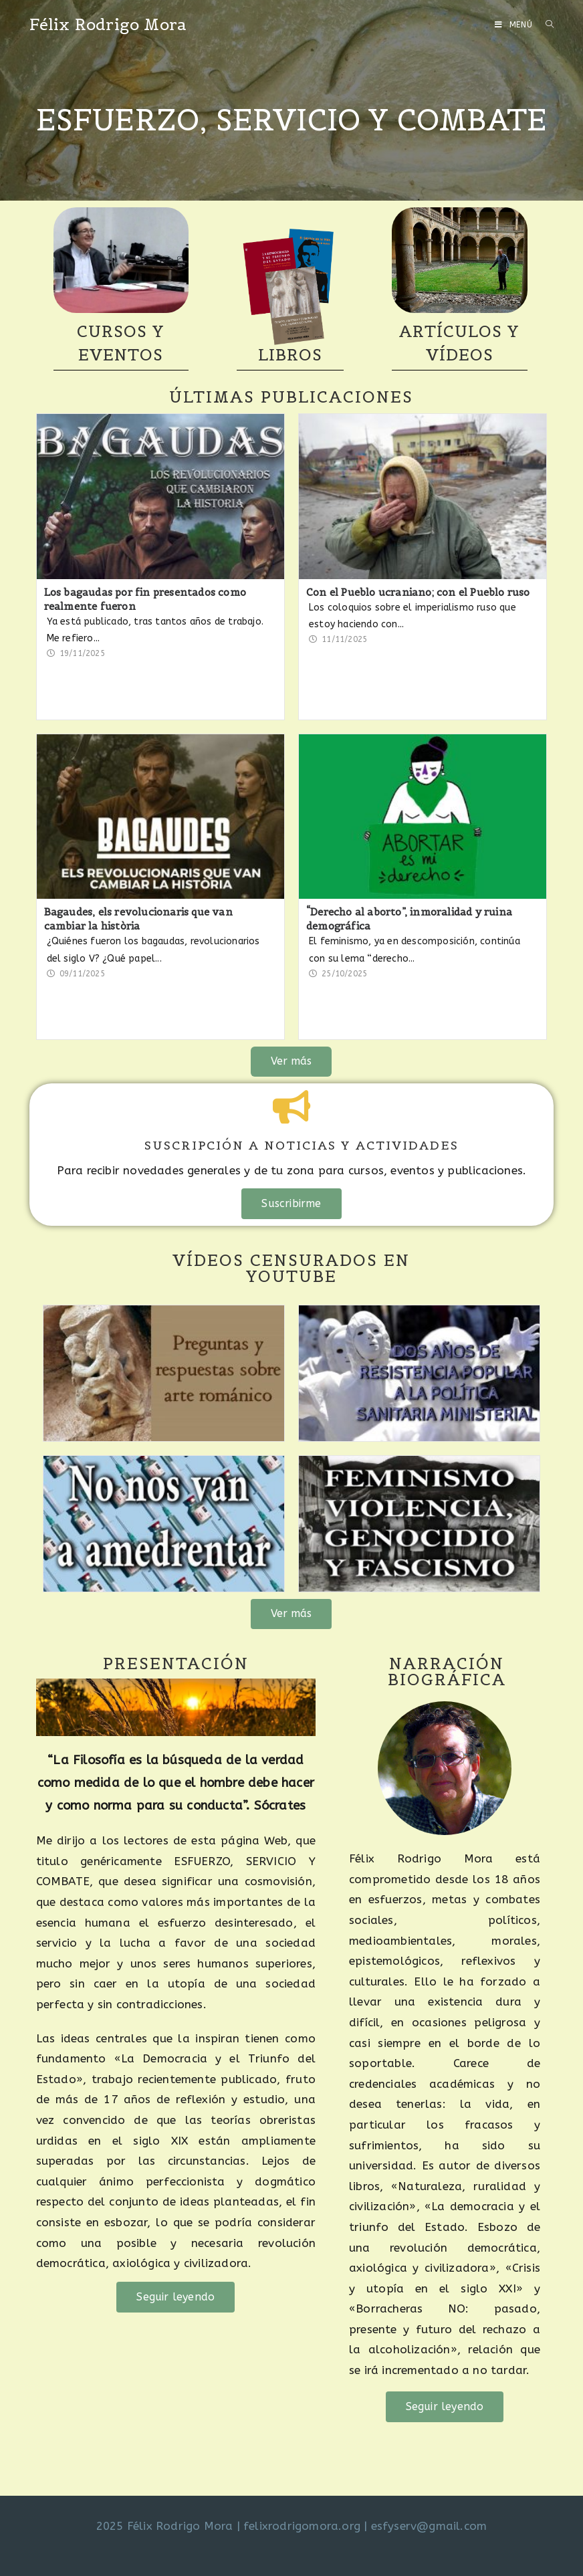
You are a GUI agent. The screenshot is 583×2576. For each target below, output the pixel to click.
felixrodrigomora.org (301, 2526)
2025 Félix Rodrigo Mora (164, 2526)
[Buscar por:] (545, 24)
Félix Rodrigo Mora (108, 24)
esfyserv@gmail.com (429, 2526)
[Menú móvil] (515, 24)
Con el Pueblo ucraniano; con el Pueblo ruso (418, 592)
